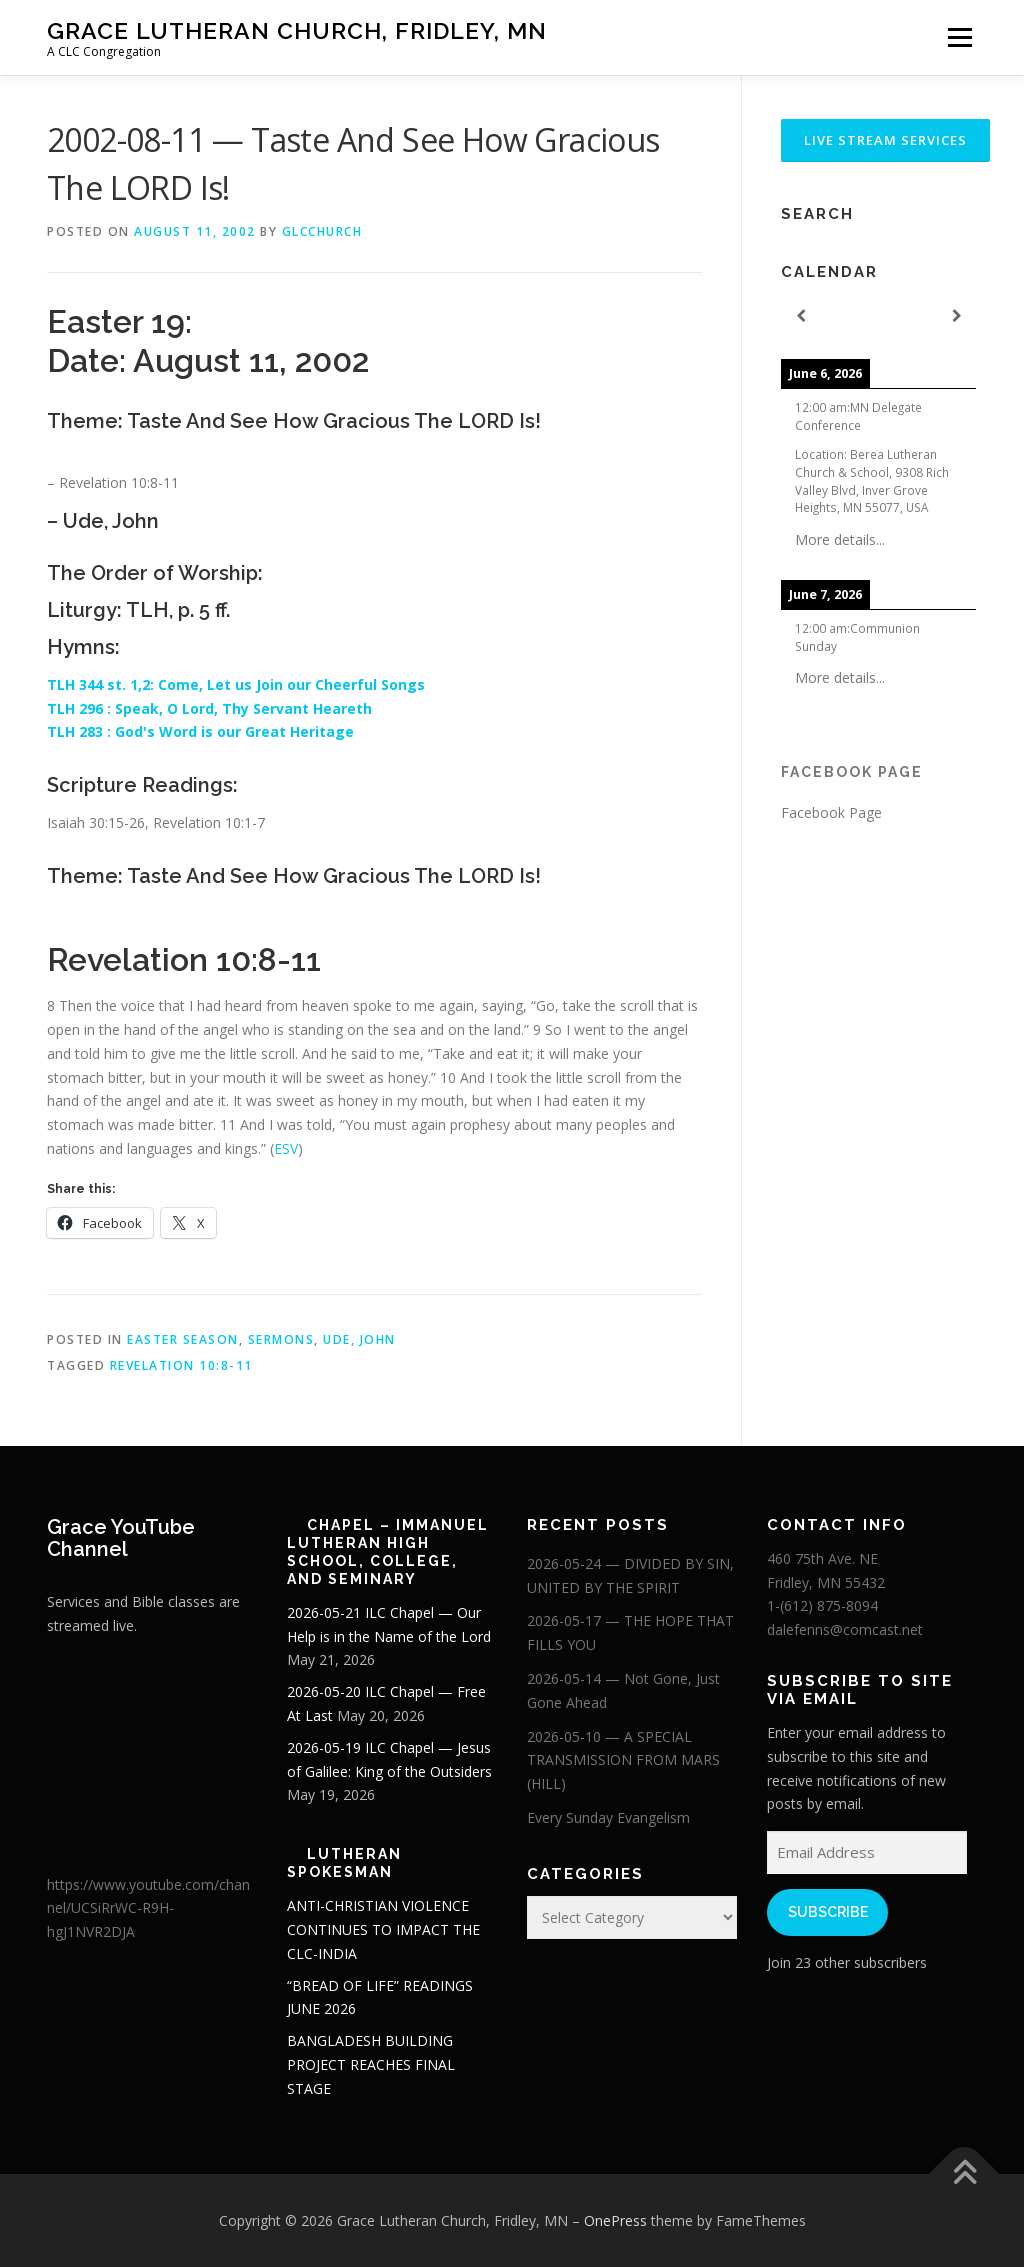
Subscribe (828, 1912)
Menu (959, 37)
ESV (286, 1148)
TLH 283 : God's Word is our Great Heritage (202, 731)
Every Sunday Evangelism (608, 1817)
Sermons (281, 1339)
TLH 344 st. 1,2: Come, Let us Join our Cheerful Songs (238, 684)
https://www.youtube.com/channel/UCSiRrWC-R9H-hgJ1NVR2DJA (148, 1908)
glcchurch (322, 231)
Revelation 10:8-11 (181, 1365)
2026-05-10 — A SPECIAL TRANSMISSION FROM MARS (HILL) (623, 1760)
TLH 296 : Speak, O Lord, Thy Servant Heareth (211, 708)
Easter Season (183, 1339)
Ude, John (359, 1339)
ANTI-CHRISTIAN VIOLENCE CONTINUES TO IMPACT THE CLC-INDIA (383, 1929)
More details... (840, 539)
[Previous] (800, 316)
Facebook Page (852, 772)
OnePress (615, 2220)
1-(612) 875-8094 (822, 1605)
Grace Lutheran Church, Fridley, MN (297, 30)
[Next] (956, 316)
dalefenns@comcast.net (845, 1629)
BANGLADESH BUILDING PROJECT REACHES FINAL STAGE (371, 2064)
